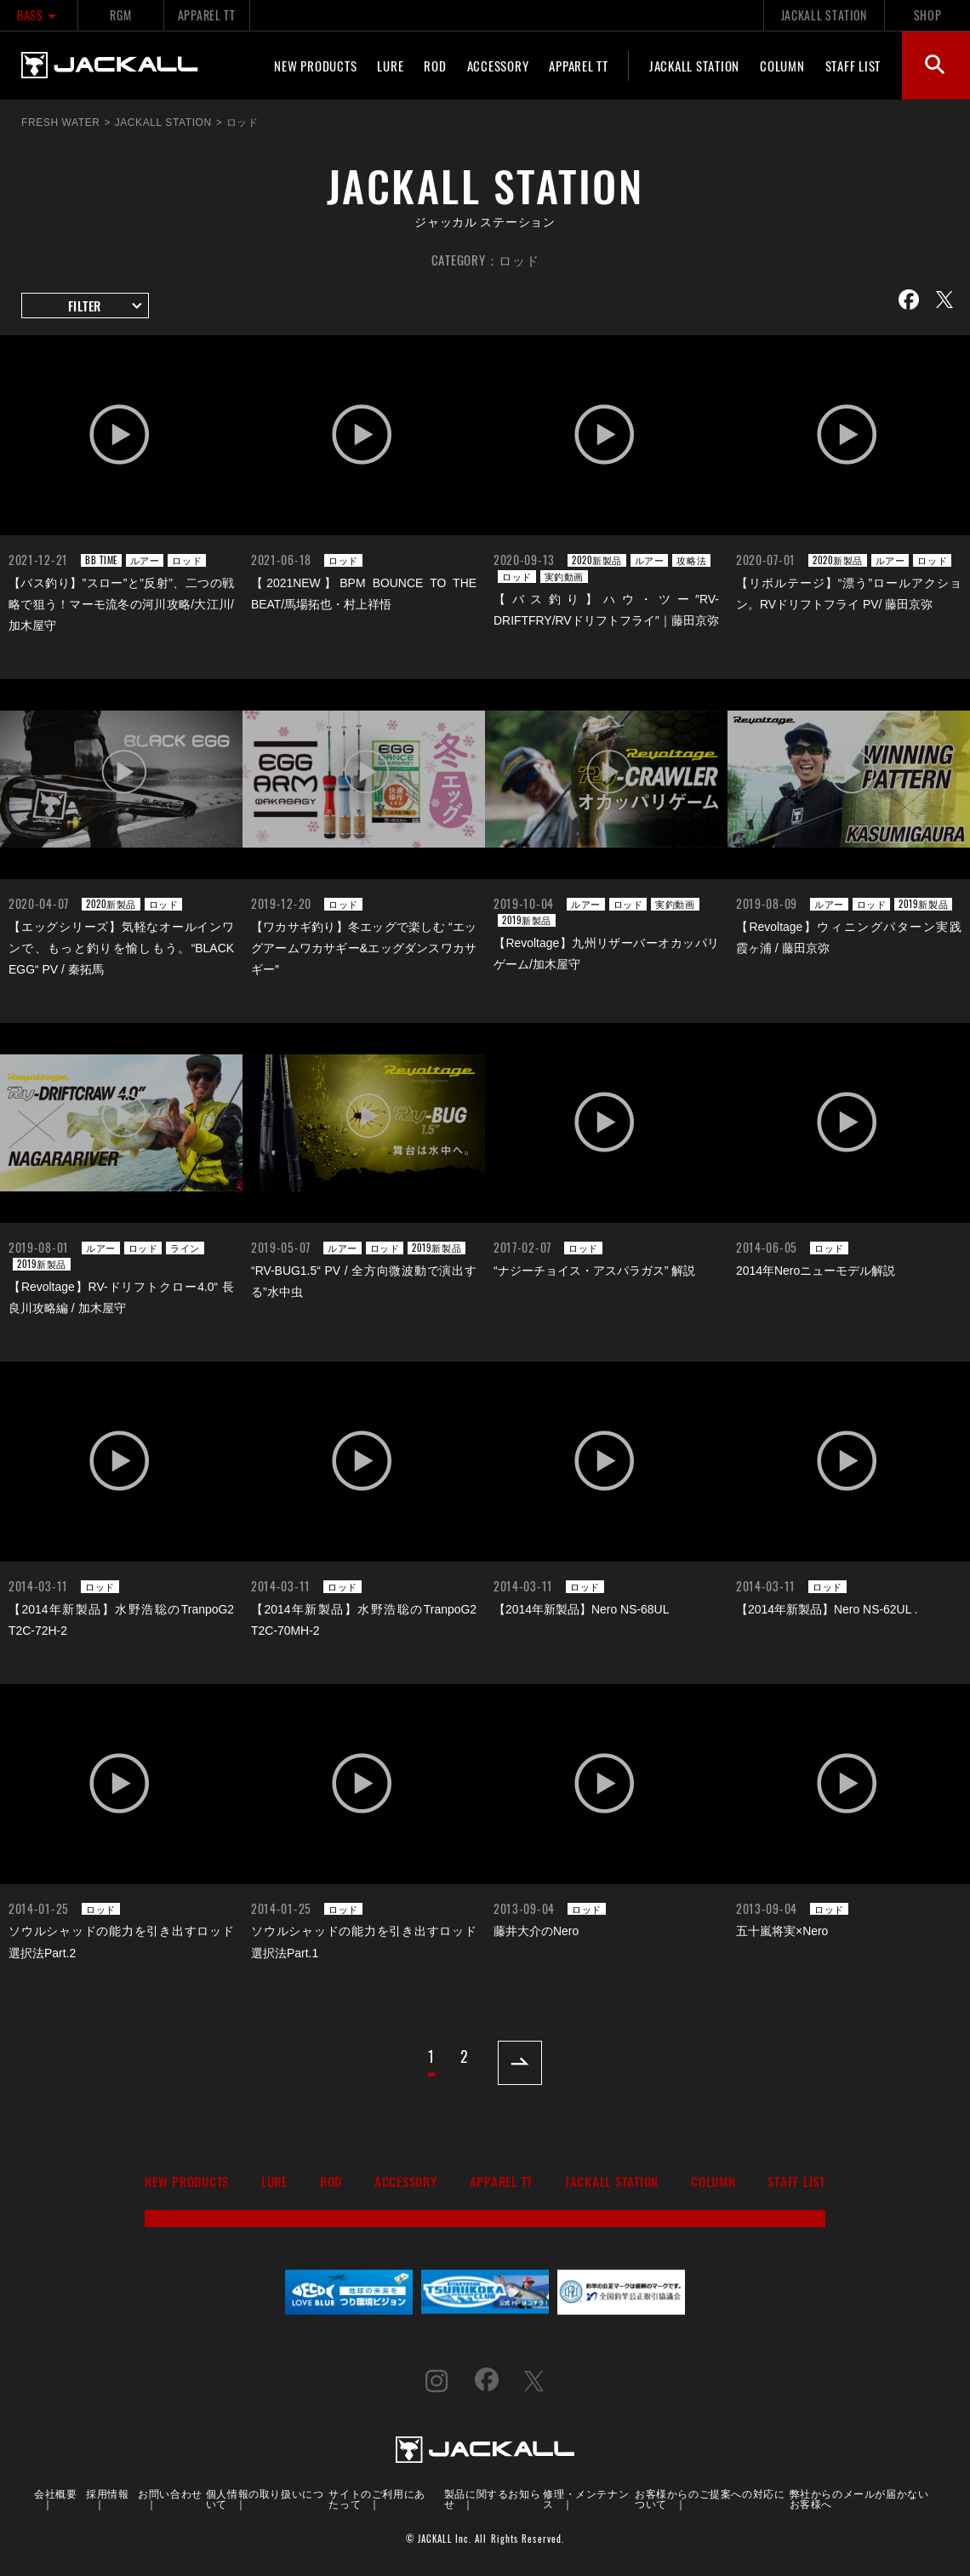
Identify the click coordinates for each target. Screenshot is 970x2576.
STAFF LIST (853, 65)
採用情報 (107, 2493)
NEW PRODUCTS (315, 65)
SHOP (928, 15)
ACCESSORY (498, 65)
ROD (435, 65)
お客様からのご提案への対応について (710, 2498)
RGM (120, 15)
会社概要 (55, 2493)
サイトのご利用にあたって (376, 2498)
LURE (390, 65)
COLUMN (782, 65)
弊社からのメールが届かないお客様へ (859, 2498)
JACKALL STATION (824, 15)
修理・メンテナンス (586, 2498)
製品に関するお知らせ (492, 2498)
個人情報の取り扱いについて (265, 2498)
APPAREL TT (207, 15)
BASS (38, 15)
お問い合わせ (170, 2493)
